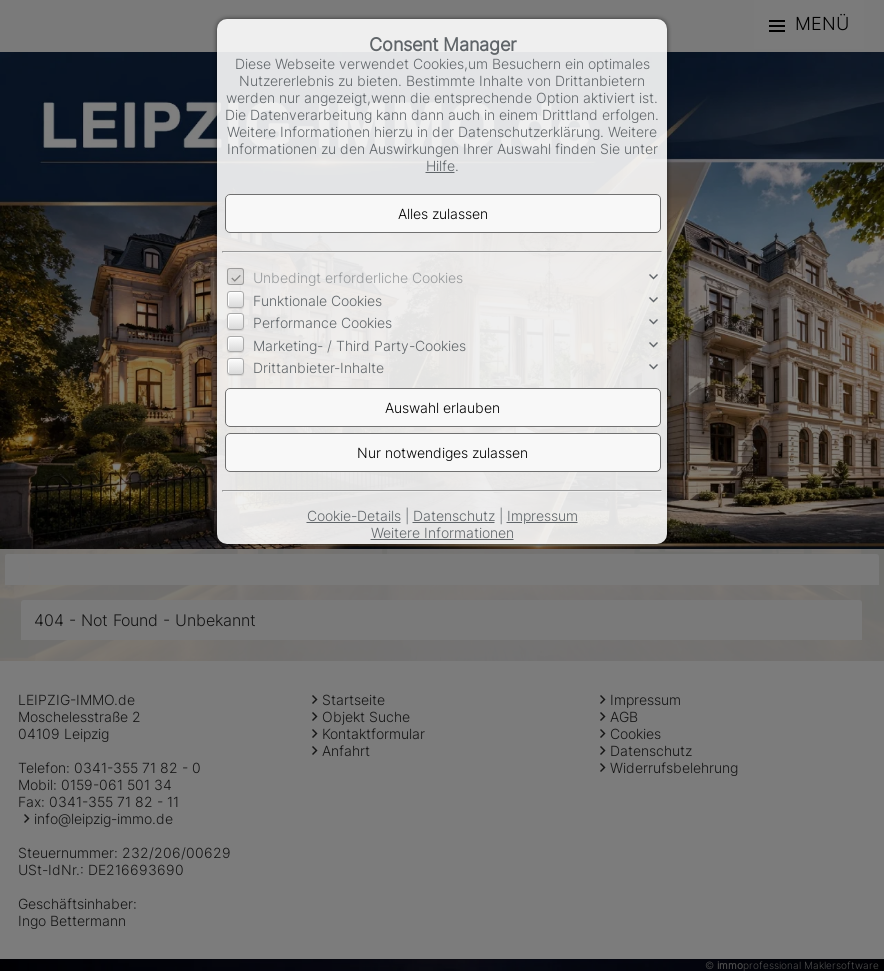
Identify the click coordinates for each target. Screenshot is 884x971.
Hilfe (440, 165)
